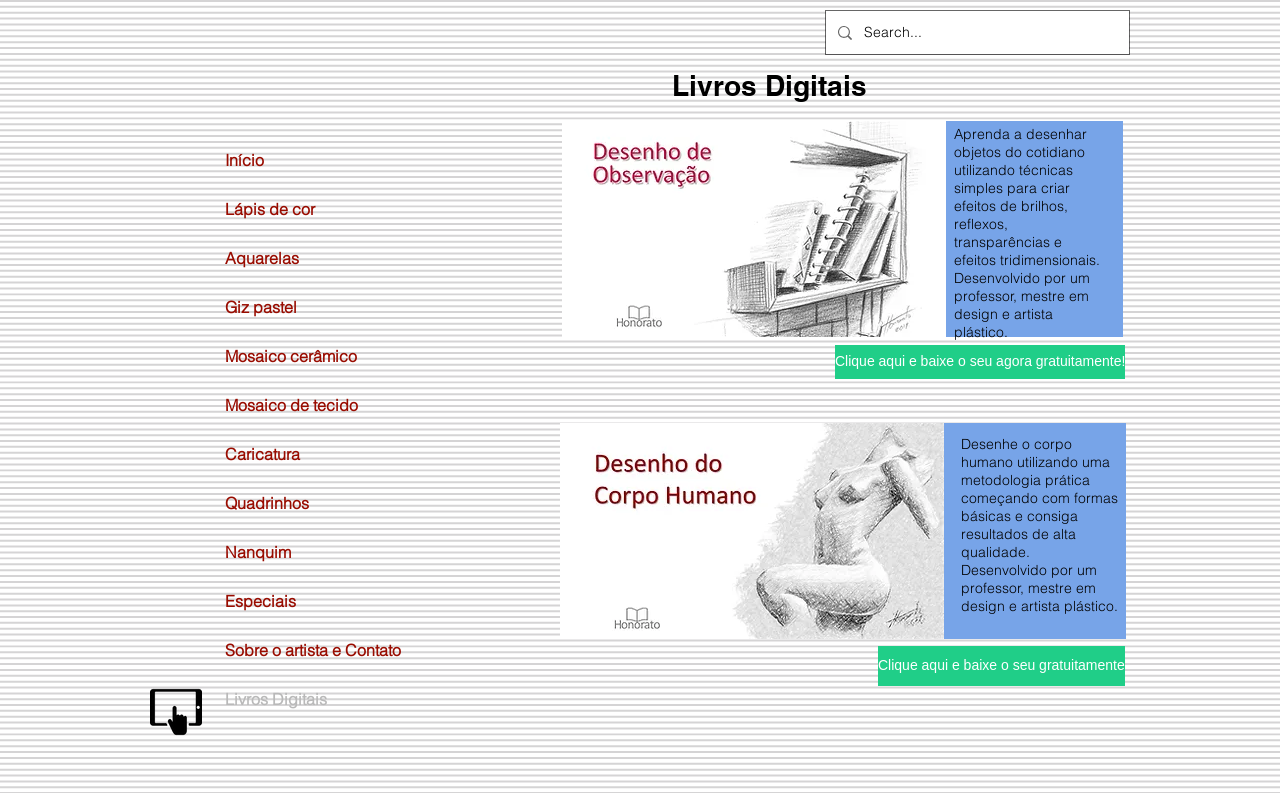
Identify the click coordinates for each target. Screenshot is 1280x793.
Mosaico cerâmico (291, 356)
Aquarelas (262, 258)
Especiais (260, 601)
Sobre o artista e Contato (313, 650)
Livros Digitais (276, 699)
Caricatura (262, 454)
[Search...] (975, 32)
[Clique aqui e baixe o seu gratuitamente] (1001, 666)
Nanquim (258, 552)
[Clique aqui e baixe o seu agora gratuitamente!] (980, 362)
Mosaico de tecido (291, 405)
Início (244, 160)
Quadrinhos (267, 503)
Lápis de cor (270, 209)
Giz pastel (261, 307)
